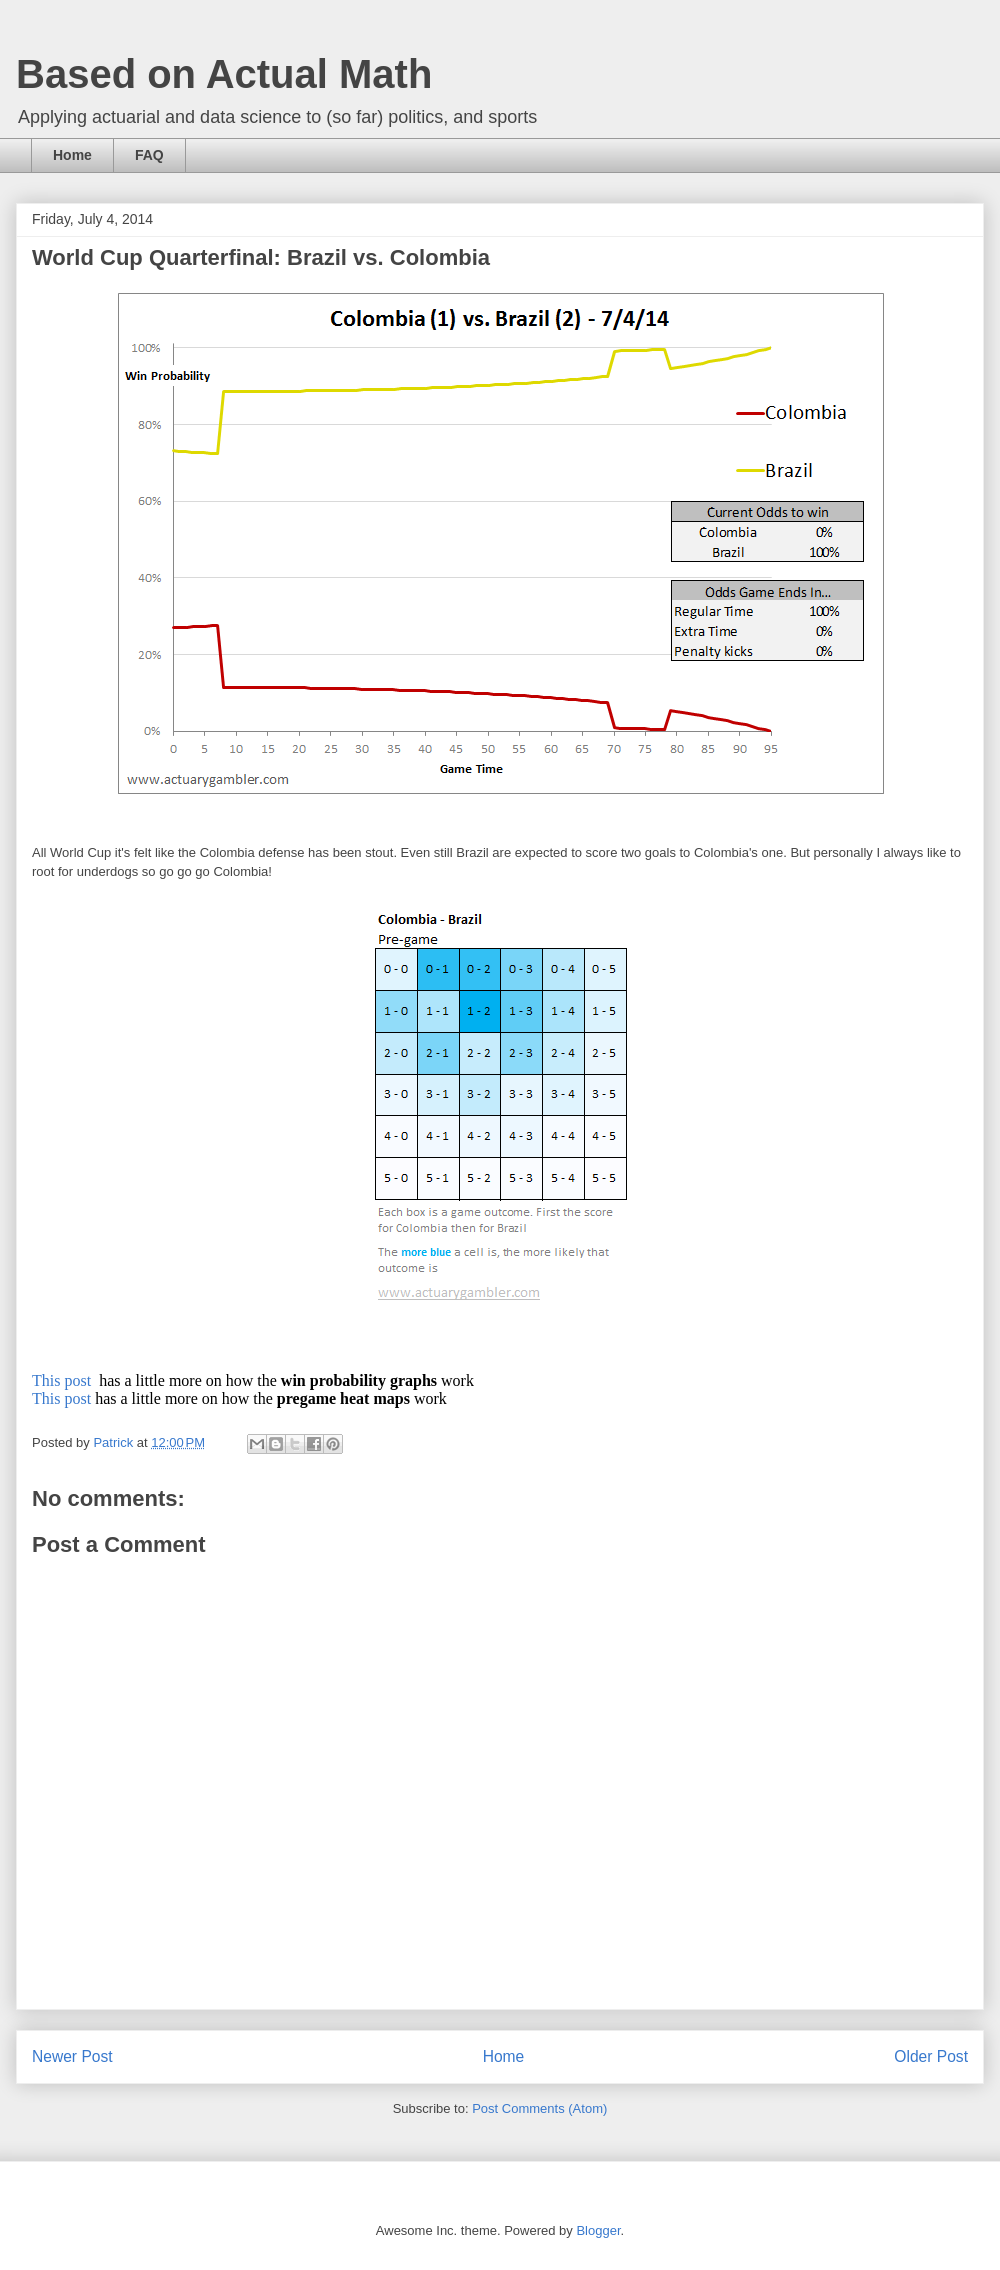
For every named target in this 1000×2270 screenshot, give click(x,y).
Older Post (931, 2056)
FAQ (149, 155)
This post (63, 1380)
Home (72, 155)
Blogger (598, 2230)
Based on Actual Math (224, 74)
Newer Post (72, 2056)
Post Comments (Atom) (539, 2108)
